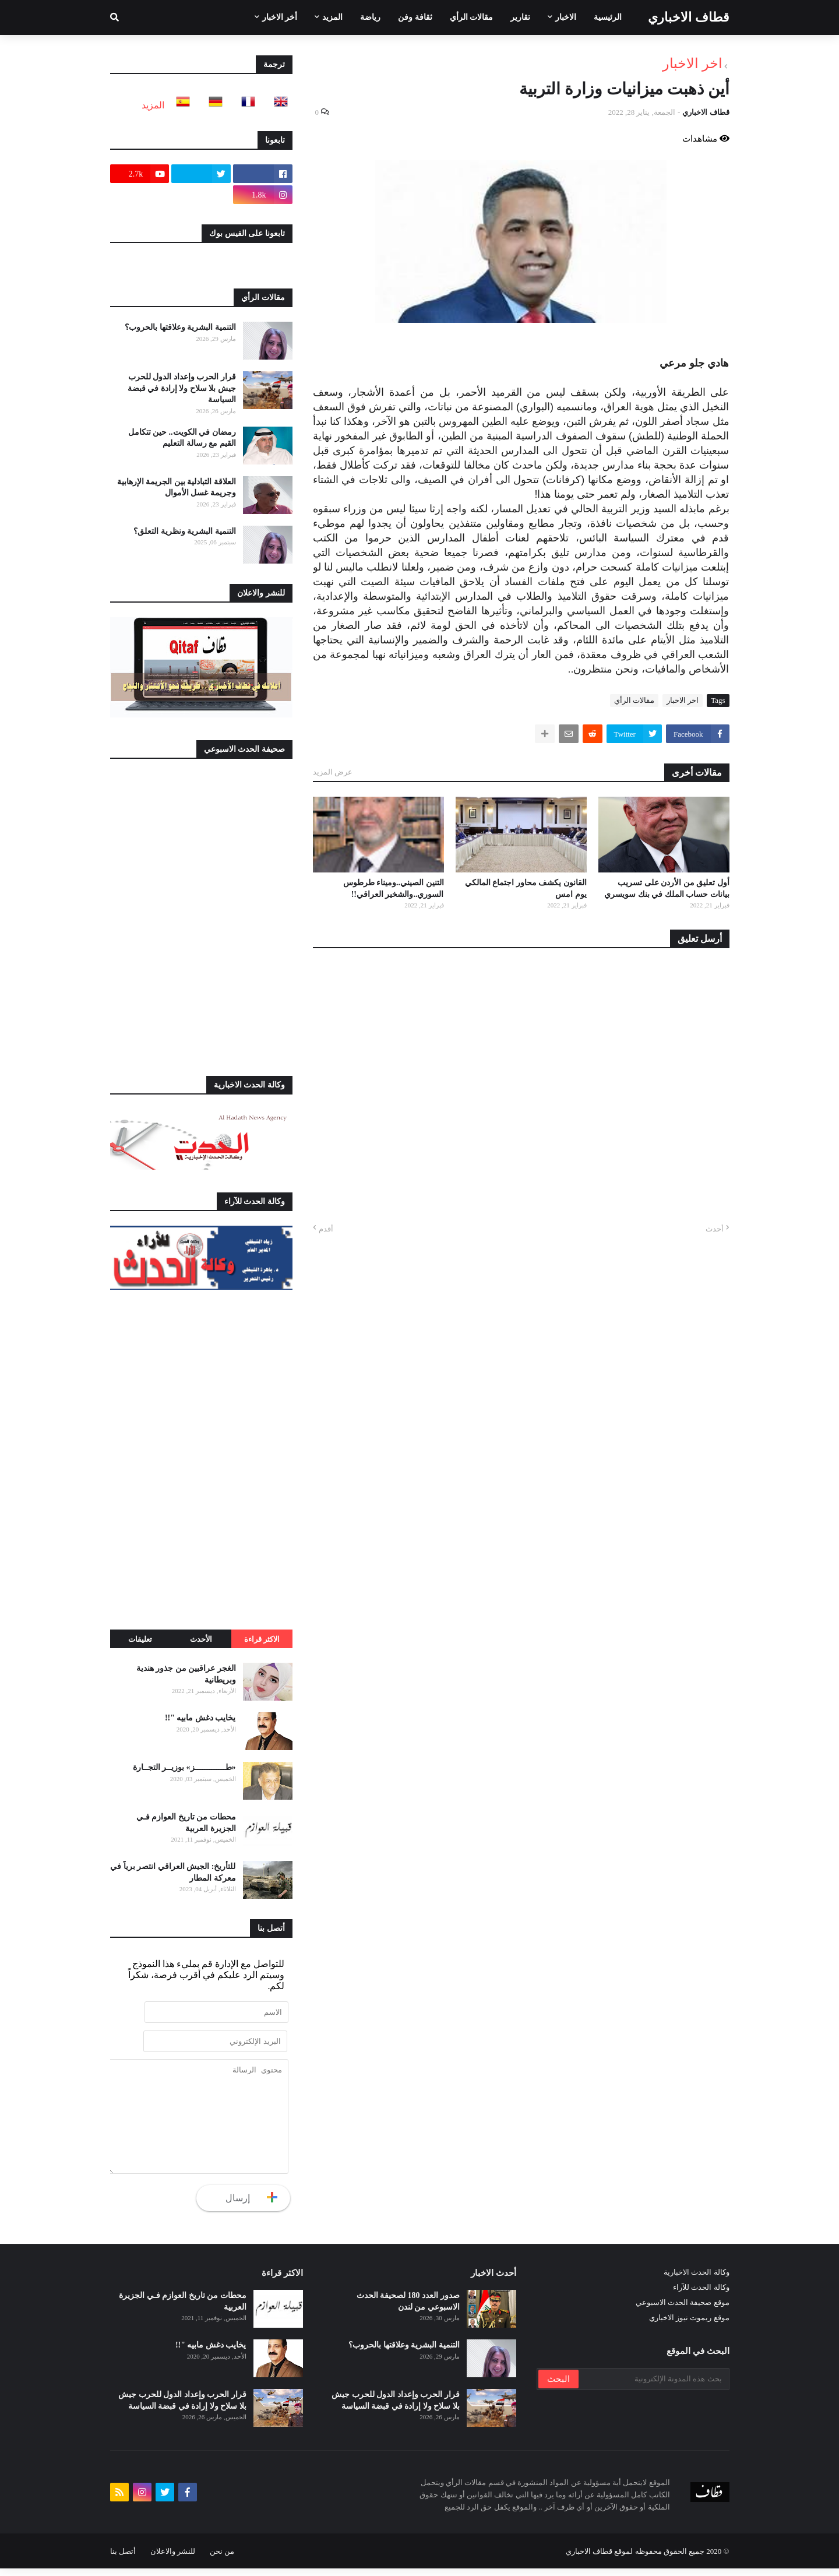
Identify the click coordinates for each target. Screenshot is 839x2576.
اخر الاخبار (692, 63)
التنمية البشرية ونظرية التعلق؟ (184, 531)
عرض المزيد (332, 772)
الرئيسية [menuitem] (608, 17)
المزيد (153, 105)
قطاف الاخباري (688, 17)
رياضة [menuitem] (370, 17)
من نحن (222, 2558)
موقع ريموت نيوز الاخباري (689, 2325)
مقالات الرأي (634, 700)
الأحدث (201, 1639)
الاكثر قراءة (262, 1639)
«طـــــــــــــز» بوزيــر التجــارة (184, 1767)
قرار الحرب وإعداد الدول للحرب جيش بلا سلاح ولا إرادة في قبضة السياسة (182, 388)
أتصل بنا (123, 2558)
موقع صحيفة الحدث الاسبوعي (682, 2310)
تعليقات (140, 1639)
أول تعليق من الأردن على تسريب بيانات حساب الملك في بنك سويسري (666, 888)
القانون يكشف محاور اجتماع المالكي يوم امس (526, 888)
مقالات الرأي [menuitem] (471, 17)
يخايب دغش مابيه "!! (200, 1717)
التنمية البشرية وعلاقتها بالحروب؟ (180, 327)
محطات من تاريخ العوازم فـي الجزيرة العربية (186, 1823)
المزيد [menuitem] (332, 17)
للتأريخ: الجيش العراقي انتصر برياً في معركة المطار (172, 1872)
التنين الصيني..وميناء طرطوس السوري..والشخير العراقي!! (393, 888)
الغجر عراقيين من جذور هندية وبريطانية (186, 1674)
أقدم (326, 1228)
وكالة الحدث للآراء (701, 2294)
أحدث (715, 1228)
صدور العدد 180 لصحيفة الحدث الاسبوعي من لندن (408, 2309)
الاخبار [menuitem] (565, 17)
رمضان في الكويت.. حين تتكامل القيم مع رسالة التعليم (182, 438)
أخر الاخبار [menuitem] (280, 17)
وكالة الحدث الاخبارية (696, 2279)
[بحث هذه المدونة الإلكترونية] (653, 2386)
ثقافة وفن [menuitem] (415, 17)
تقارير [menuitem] (520, 17)
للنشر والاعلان (172, 2558)
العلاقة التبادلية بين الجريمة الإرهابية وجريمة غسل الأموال (176, 487)
